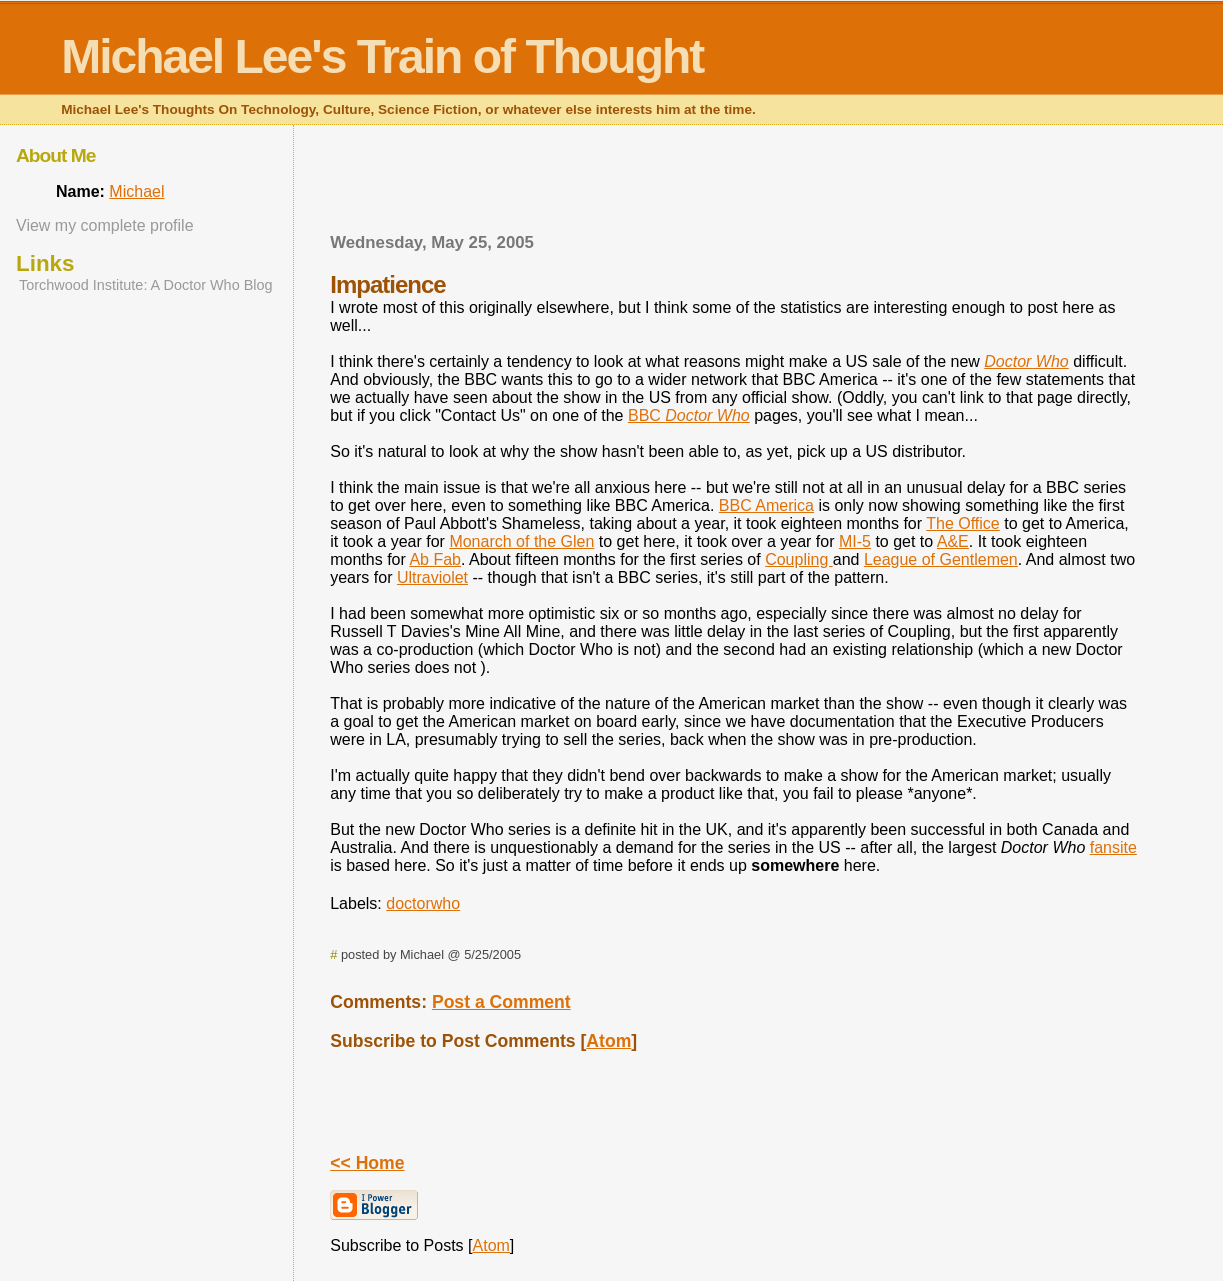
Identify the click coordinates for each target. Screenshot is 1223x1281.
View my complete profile (105, 225)
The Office (963, 523)
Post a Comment (501, 1002)
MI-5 (855, 541)
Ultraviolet (432, 577)
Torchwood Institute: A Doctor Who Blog (146, 285)
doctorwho (423, 903)
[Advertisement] (734, 185)
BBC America (766, 505)
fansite (1113, 847)
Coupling (799, 559)
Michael (136, 191)
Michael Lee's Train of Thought (382, 56)
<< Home (367, 1163)
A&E (953, 541)
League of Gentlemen (941, 559)
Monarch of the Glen (521, 541)
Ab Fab (435, 559)
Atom (608, 1041)
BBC (689, 415)
